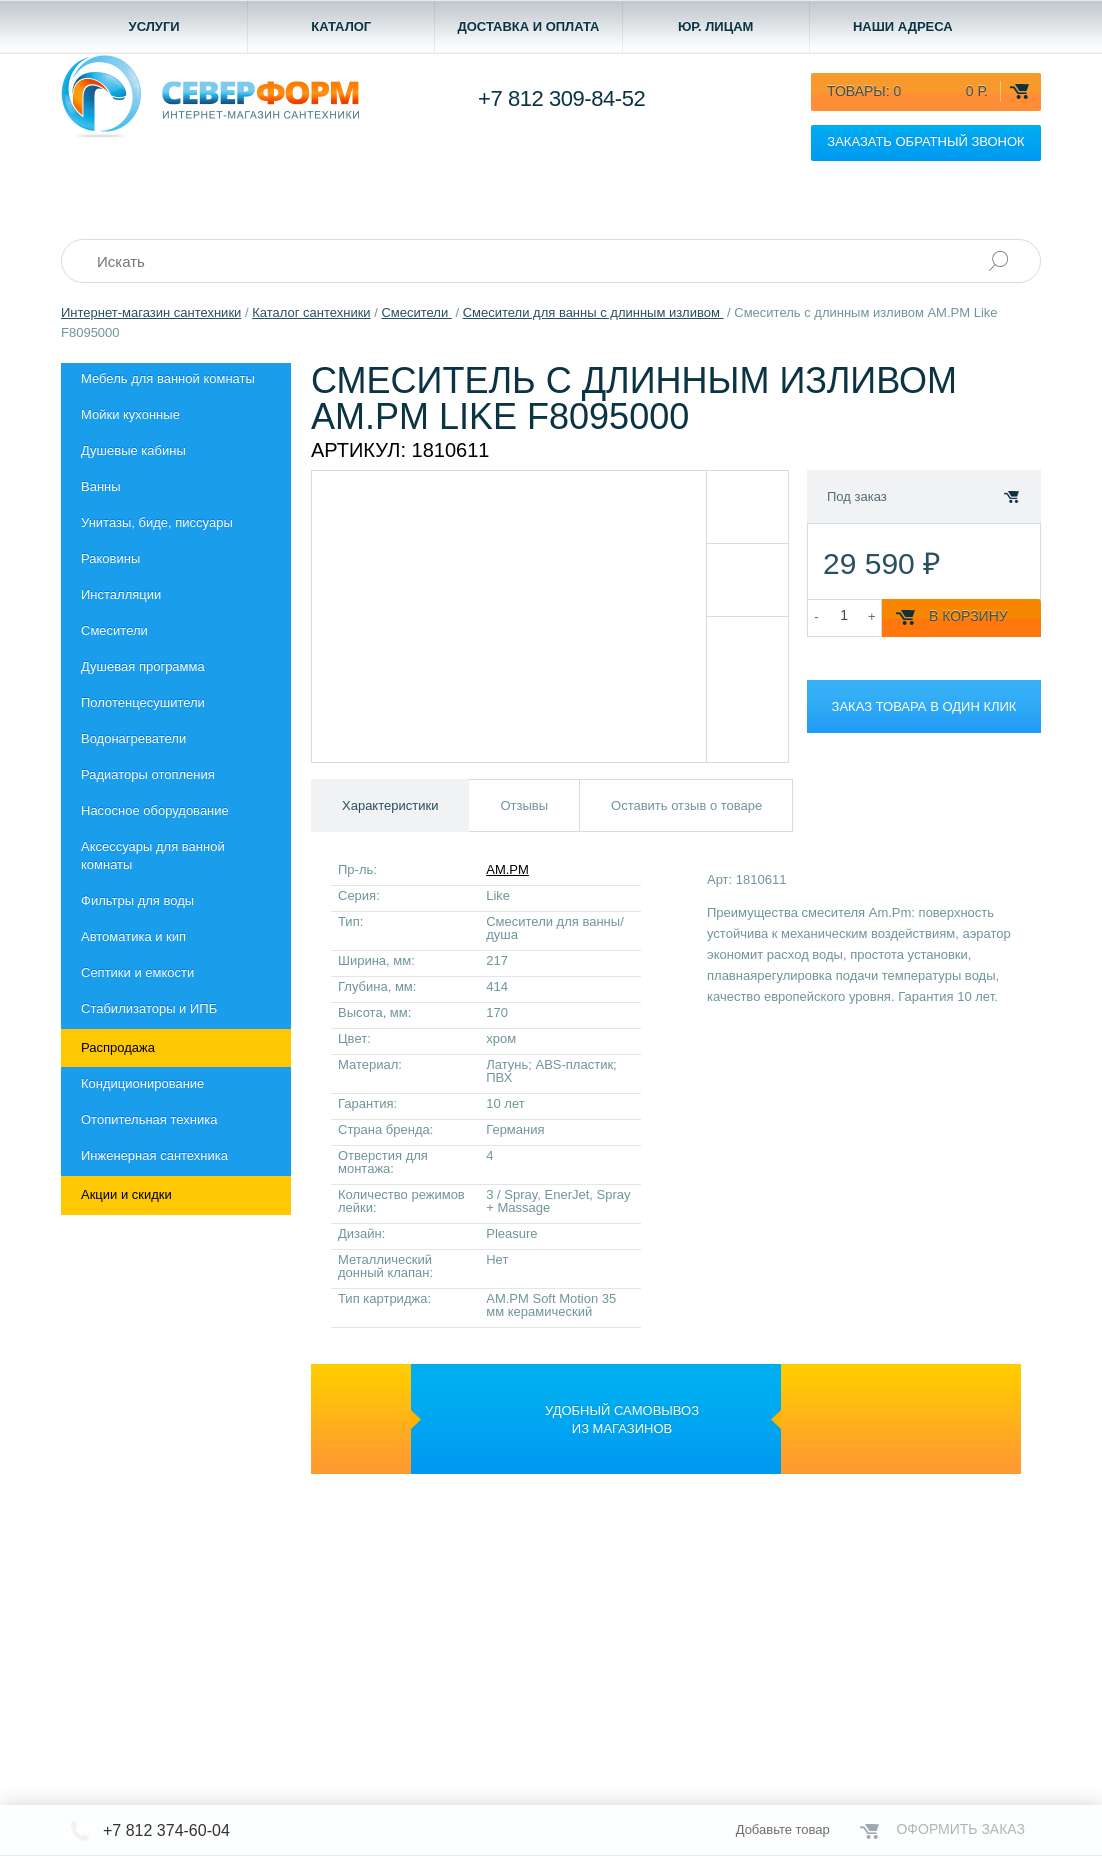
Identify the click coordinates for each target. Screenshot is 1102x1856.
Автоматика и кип (133, 936)
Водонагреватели (133, 738)
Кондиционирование (142, 1083)
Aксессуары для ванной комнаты (153, 855)
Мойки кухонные (130, 414)
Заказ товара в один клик (924, 706)
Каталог (341, 26)
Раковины (110, 558)
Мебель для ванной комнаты (168, 378)
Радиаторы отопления (148, 774)
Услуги (154, 26)
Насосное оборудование (155, 810)
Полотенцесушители (143, 702)
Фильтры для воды (137, 900)
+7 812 (561, 98)
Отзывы (524, 805)
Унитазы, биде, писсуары (157, 522)
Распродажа (118, 1047)
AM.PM (507, 869)
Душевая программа (143, 666)
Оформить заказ (960, 1829)
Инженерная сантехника (154, 1155)
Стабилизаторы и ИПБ (149, 1008)
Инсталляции (121, 594)
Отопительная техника (149, 1119)
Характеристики (390, 805)
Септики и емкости (137, 972)
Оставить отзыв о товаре (686, 805)
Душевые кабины (133, 450)
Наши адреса (903, 26)
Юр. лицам (716, 26)
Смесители (114, 630)
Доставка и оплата (528, 26)
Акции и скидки (126, 1194)
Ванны (101, 486)
